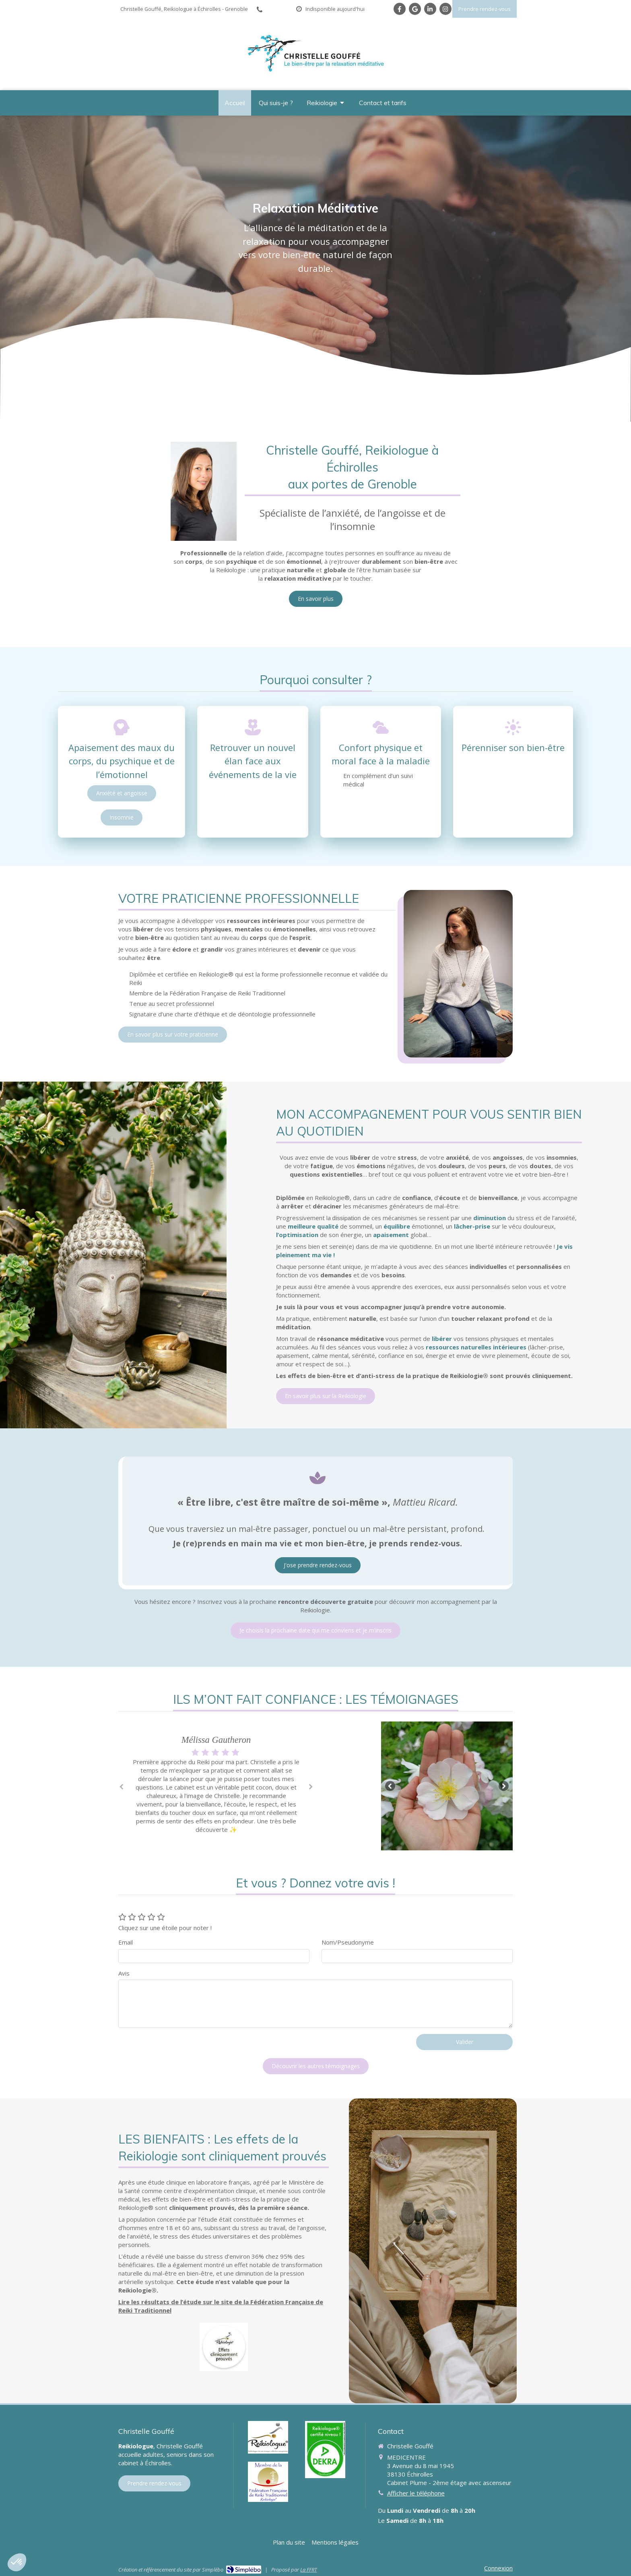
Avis (124, 1973)
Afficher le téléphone (416, 2493)
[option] (216, 1785)
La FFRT (308, 2569)
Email (125, 1942)
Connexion (498, 2568)
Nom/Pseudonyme (348, 1942)
